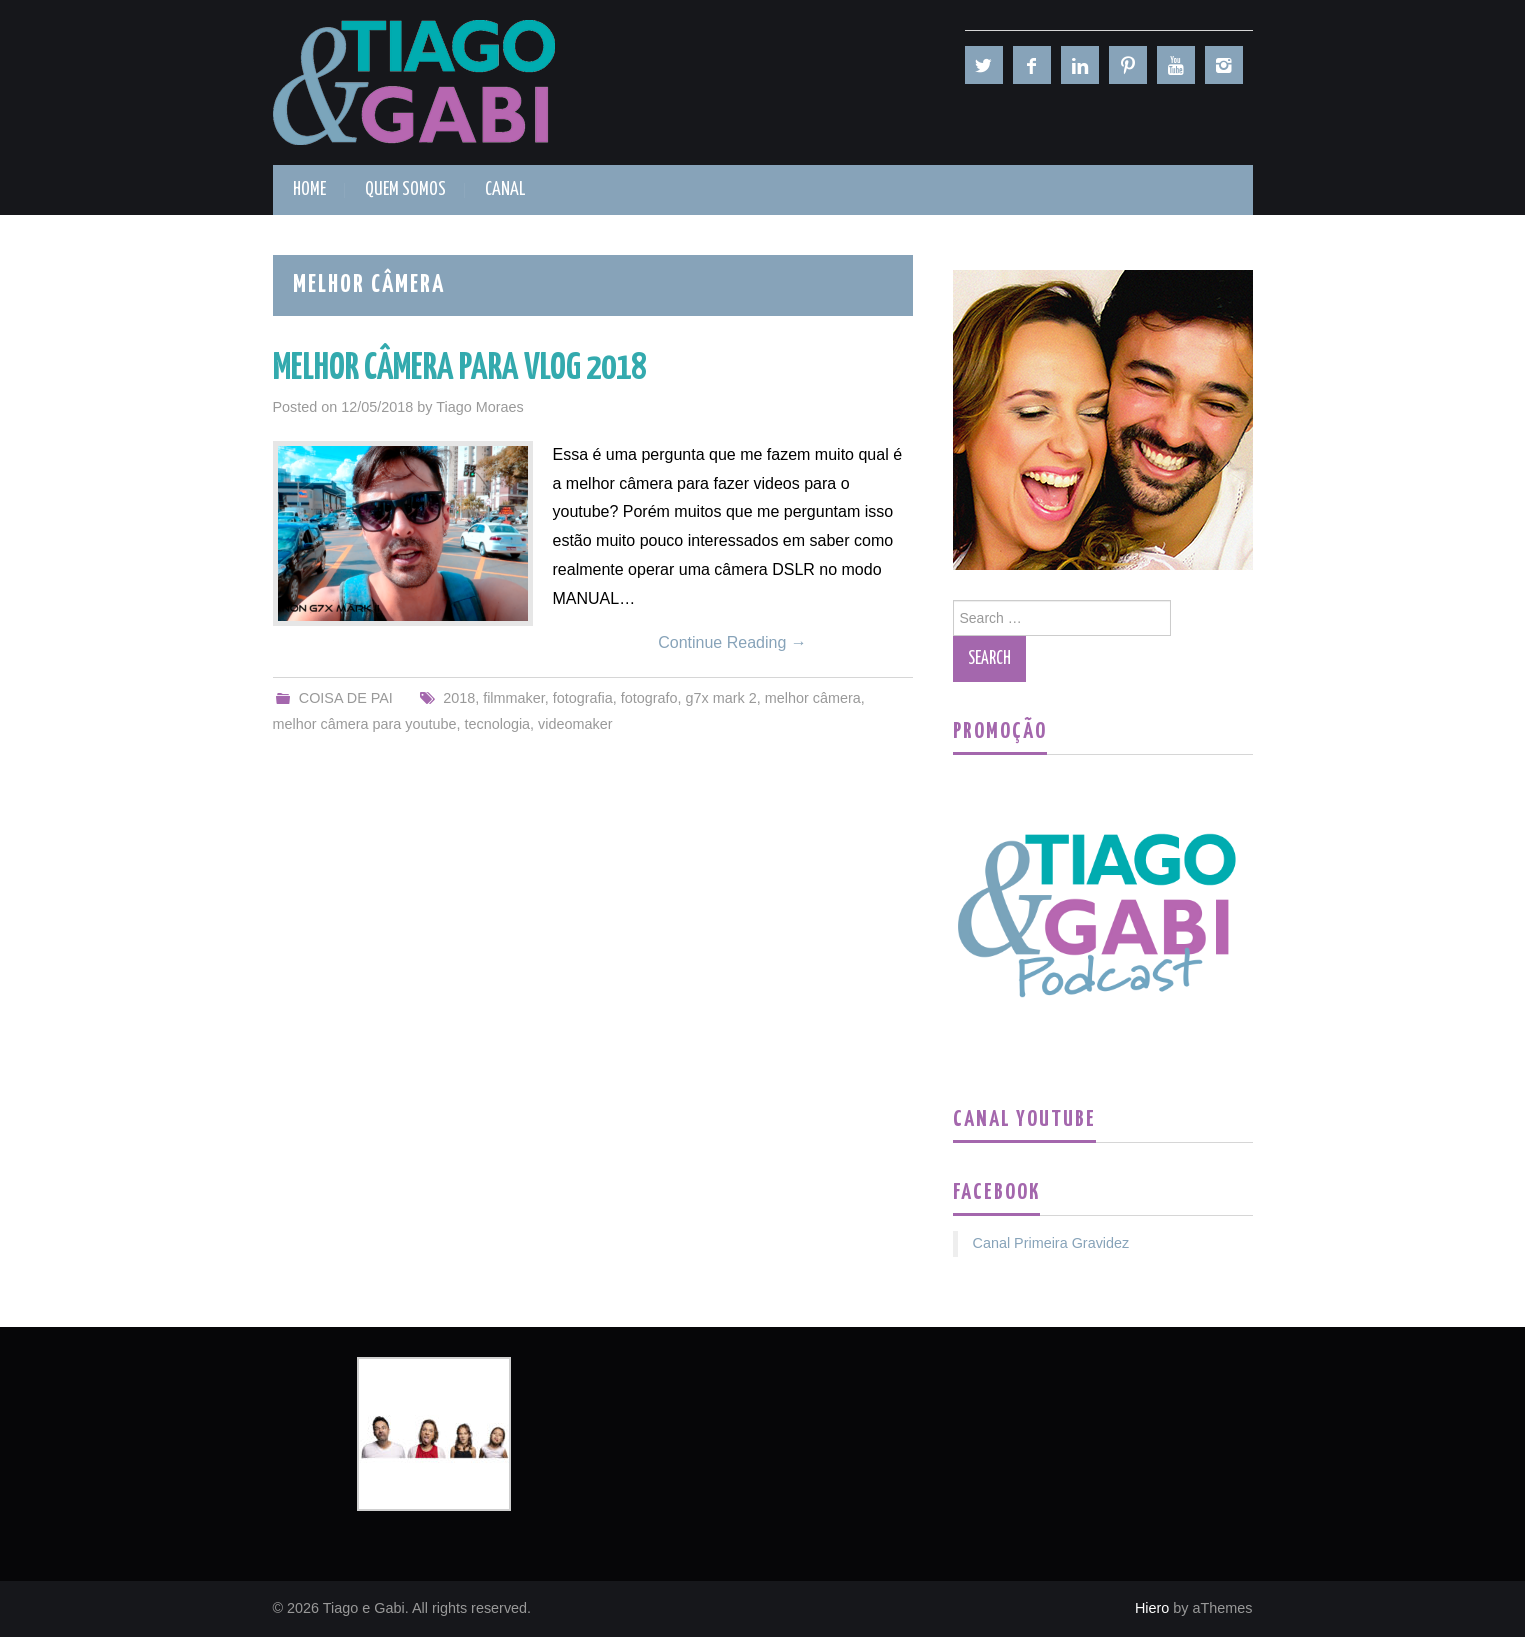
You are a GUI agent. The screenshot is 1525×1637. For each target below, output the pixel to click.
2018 (459, 698)
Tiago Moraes (479, 407)
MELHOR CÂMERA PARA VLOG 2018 (459, 369)
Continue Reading (732, 642)
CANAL (505, 190)
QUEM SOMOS (405, 190)
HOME (309, 190)
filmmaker (514, 698)
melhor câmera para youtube (365, 724)
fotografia (583, 698)
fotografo (649, 698)
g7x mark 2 (721, 698)
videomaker (575, 724)
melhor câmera (813, 698)
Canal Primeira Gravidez (1051, 1243)
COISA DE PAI (346, 698)
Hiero (1152, 1608)
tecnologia (497, 724)
